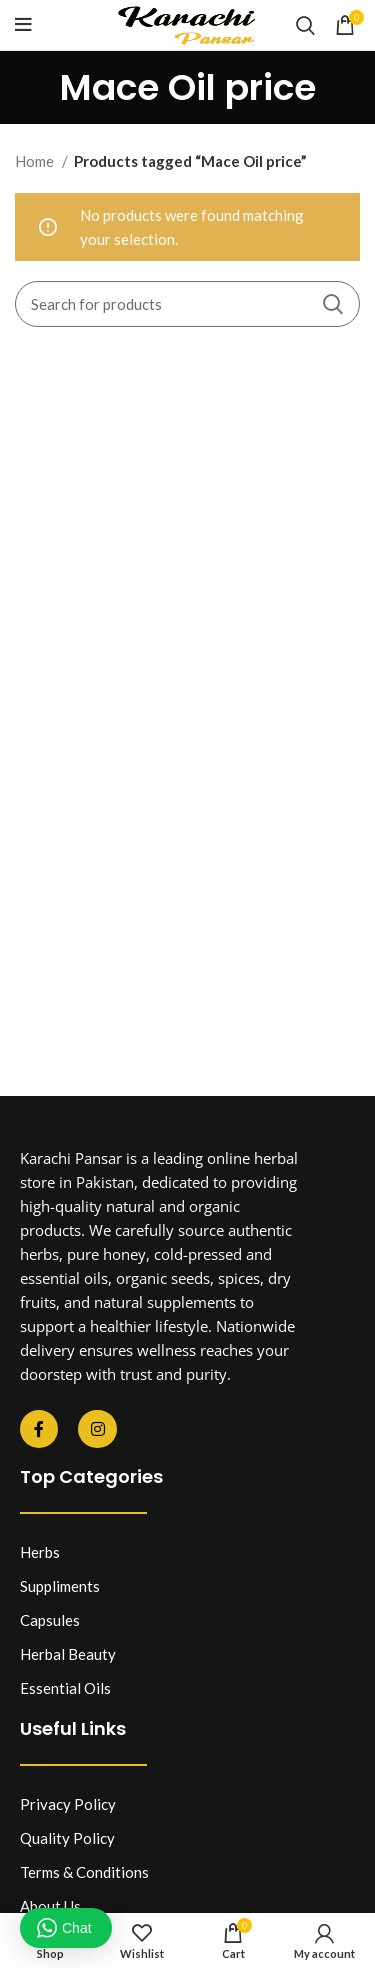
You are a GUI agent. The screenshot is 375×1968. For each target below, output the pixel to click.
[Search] (305, 25)
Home (36, 161)
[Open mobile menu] (23, 25)
